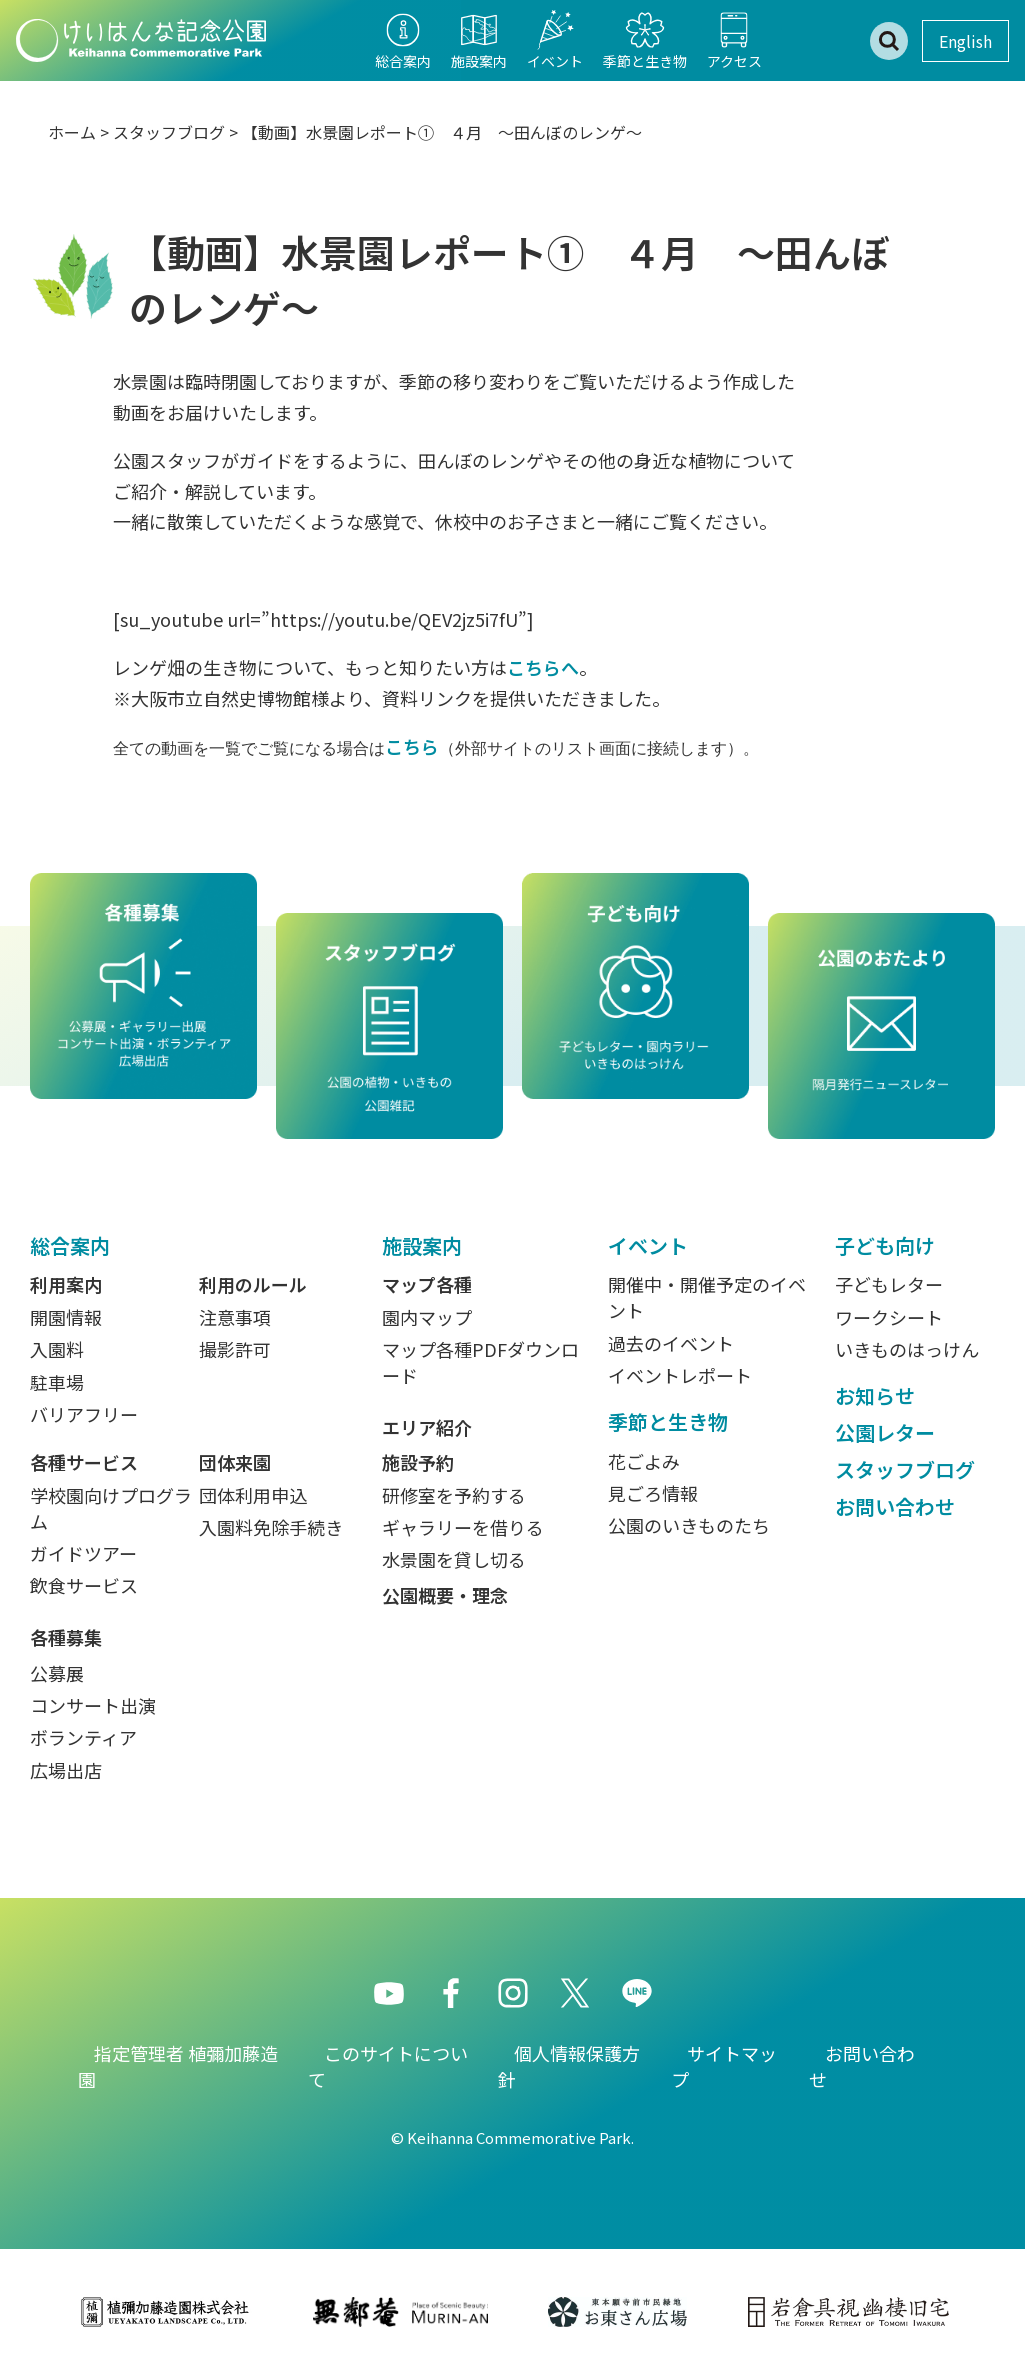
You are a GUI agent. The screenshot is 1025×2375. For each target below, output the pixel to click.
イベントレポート (680, 1375)
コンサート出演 (93, 1705)
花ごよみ (644, 1461)
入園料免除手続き (271, 1527)
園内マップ (427, 1317)
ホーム (72, 132)
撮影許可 (235, 1349)
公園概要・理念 (445, 1595)
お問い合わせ (895, 1506)
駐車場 (57, 1382)
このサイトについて (388, 2066)
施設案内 (422, 1245)
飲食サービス (84, 1585)
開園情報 (66, 1317)
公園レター (885, 1432)
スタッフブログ (169, 132)
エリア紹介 (427, 1427)
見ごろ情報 (653, 1493)
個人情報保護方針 (569, 2066)
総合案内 (70, 1245)
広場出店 (66, 1770)
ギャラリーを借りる (463, 1527)
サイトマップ (724, 2066)
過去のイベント (671, 1343)
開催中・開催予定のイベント (707, 1297)
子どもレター (889, 1284)
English (965, 41)
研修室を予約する (454, 1495)
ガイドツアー (83, 1553)
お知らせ (875, 1395)
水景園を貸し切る (454, 1559)
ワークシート (889, 1317)
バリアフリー (84, 1414)
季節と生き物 (668, 1421)
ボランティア (83, 1737)
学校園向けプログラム (111, 1508)
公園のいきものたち (689, 1525)
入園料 (57, 1349)
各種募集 (66, 1637)
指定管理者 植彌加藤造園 (178, 2066)
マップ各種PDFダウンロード (480, 1362)
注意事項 (235, 1317)
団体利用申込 (253, 1495)
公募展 (57, 1673)
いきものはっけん (907, 1349)
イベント (648, 1245)
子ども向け (885, 1245)
